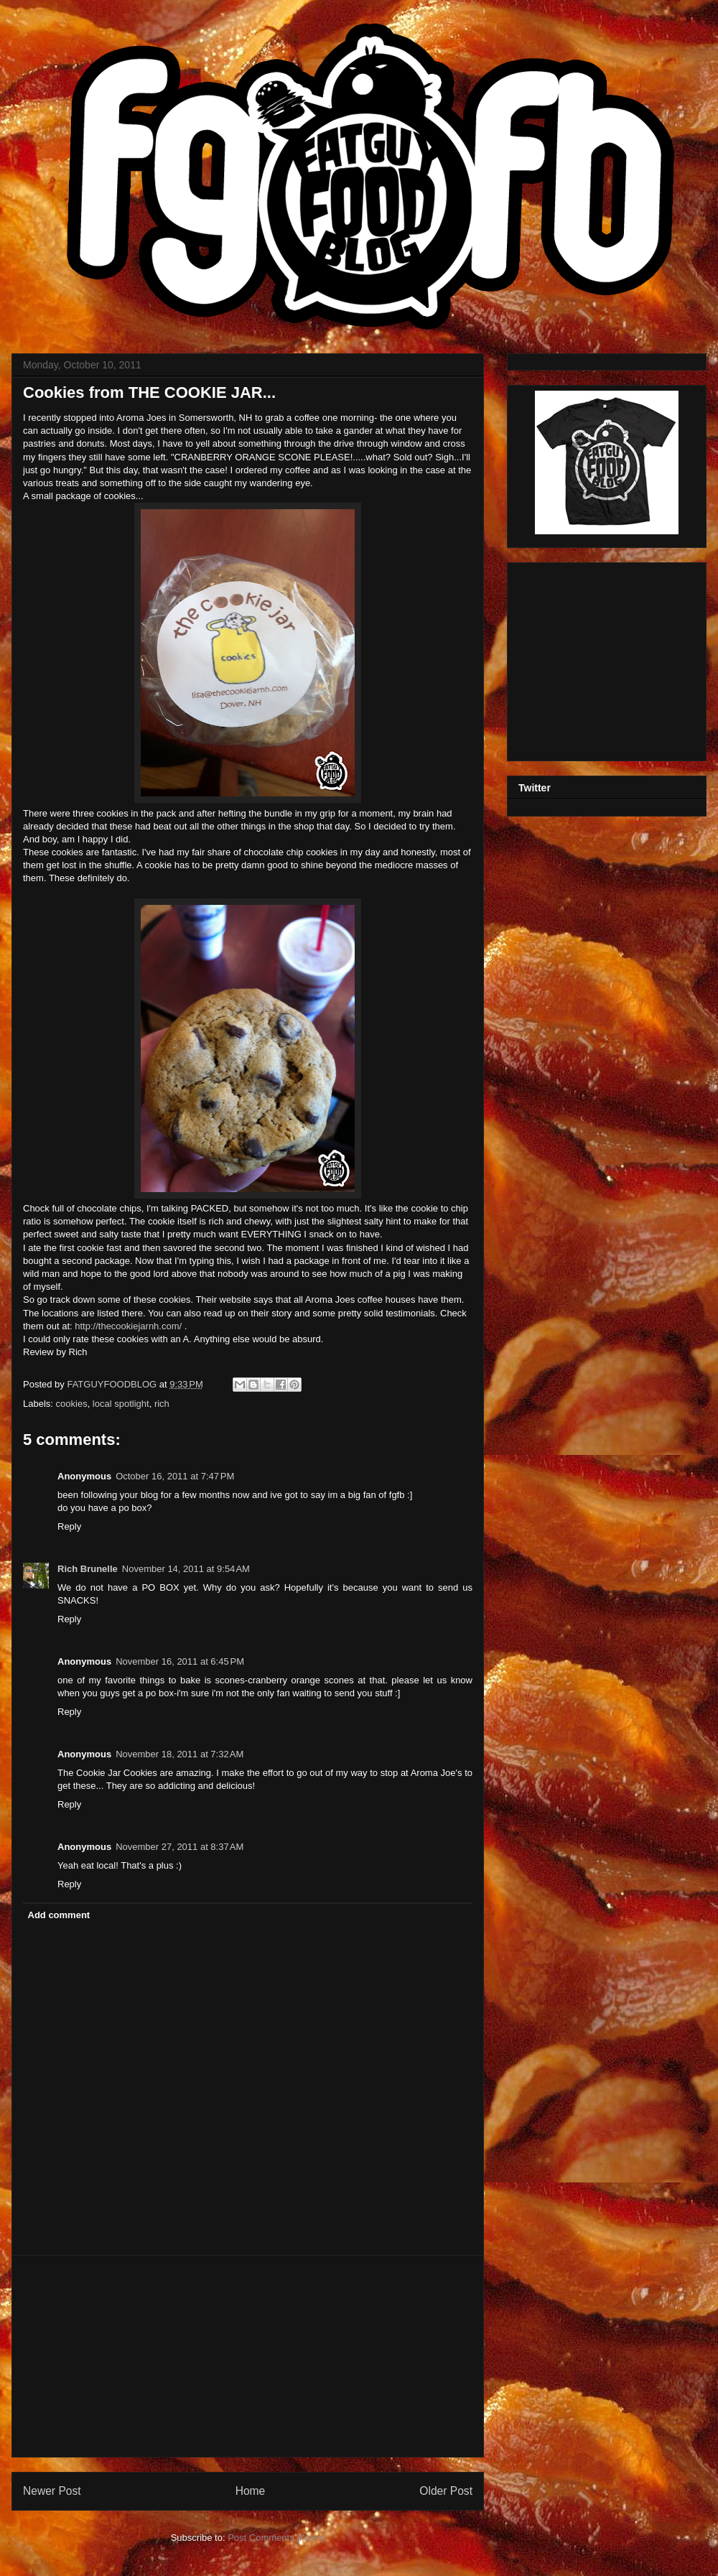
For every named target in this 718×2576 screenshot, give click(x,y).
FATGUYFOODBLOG (113, 1384)
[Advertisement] (248, 2356)
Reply (69, 1526)
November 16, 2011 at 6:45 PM (180, 1661)
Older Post (445, 2491)
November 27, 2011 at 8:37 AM (179, 1846)
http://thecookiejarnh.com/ (128, 1326)
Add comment (59, 1915)
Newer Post (52, 2491)
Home (251, 2491)
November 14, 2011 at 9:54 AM (186, 1568)
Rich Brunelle (87, 1568)
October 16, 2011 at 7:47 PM (175, 1476)
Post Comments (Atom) (276, 2537)
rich (161, 1403)
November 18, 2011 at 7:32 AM (179, 1754)
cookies (72, 1403)
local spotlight (121, 1403)
